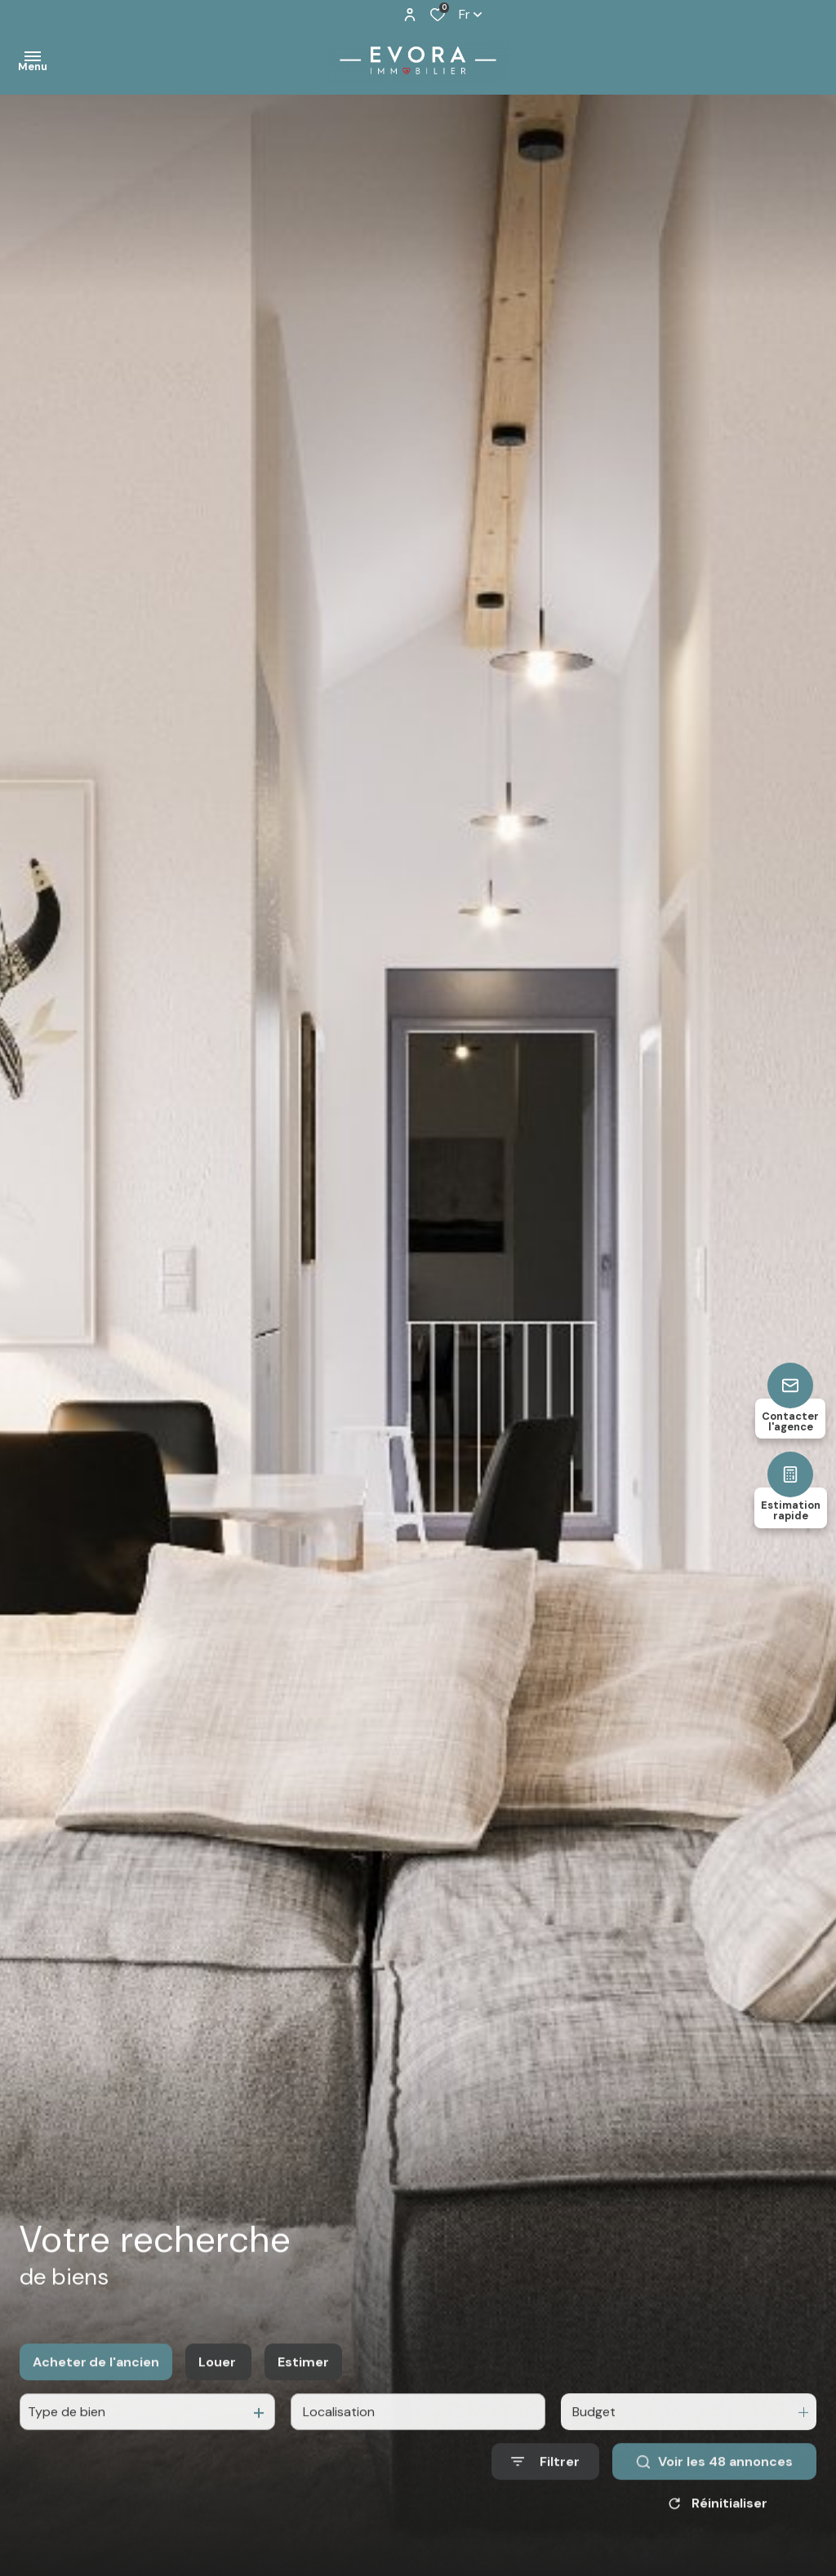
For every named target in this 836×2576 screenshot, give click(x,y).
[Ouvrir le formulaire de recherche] (545, 2482)
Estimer (303, 2383)
